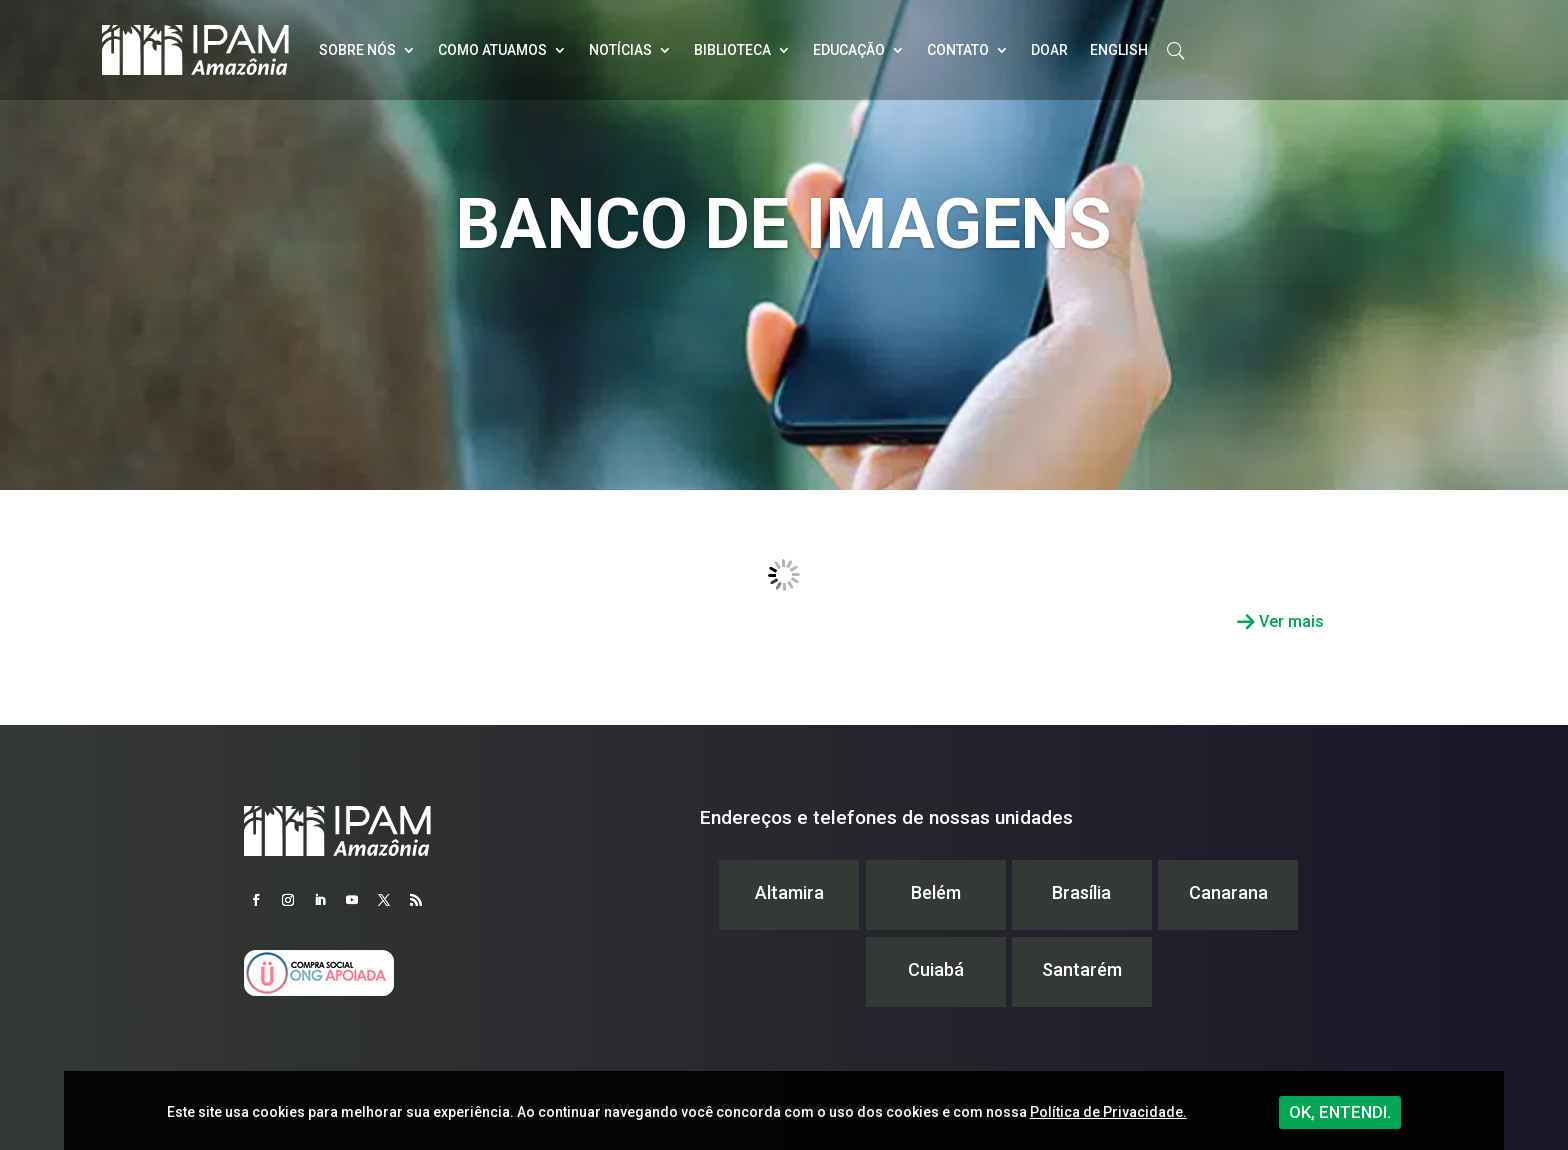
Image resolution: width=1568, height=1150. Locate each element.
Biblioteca (732, 50)
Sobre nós (357, 50)
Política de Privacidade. (1108, 1112)
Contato (958, 50)
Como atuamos (492, 50)
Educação (849, 50)
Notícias (620, 50)
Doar (1049, 50)
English (1119, 50)
